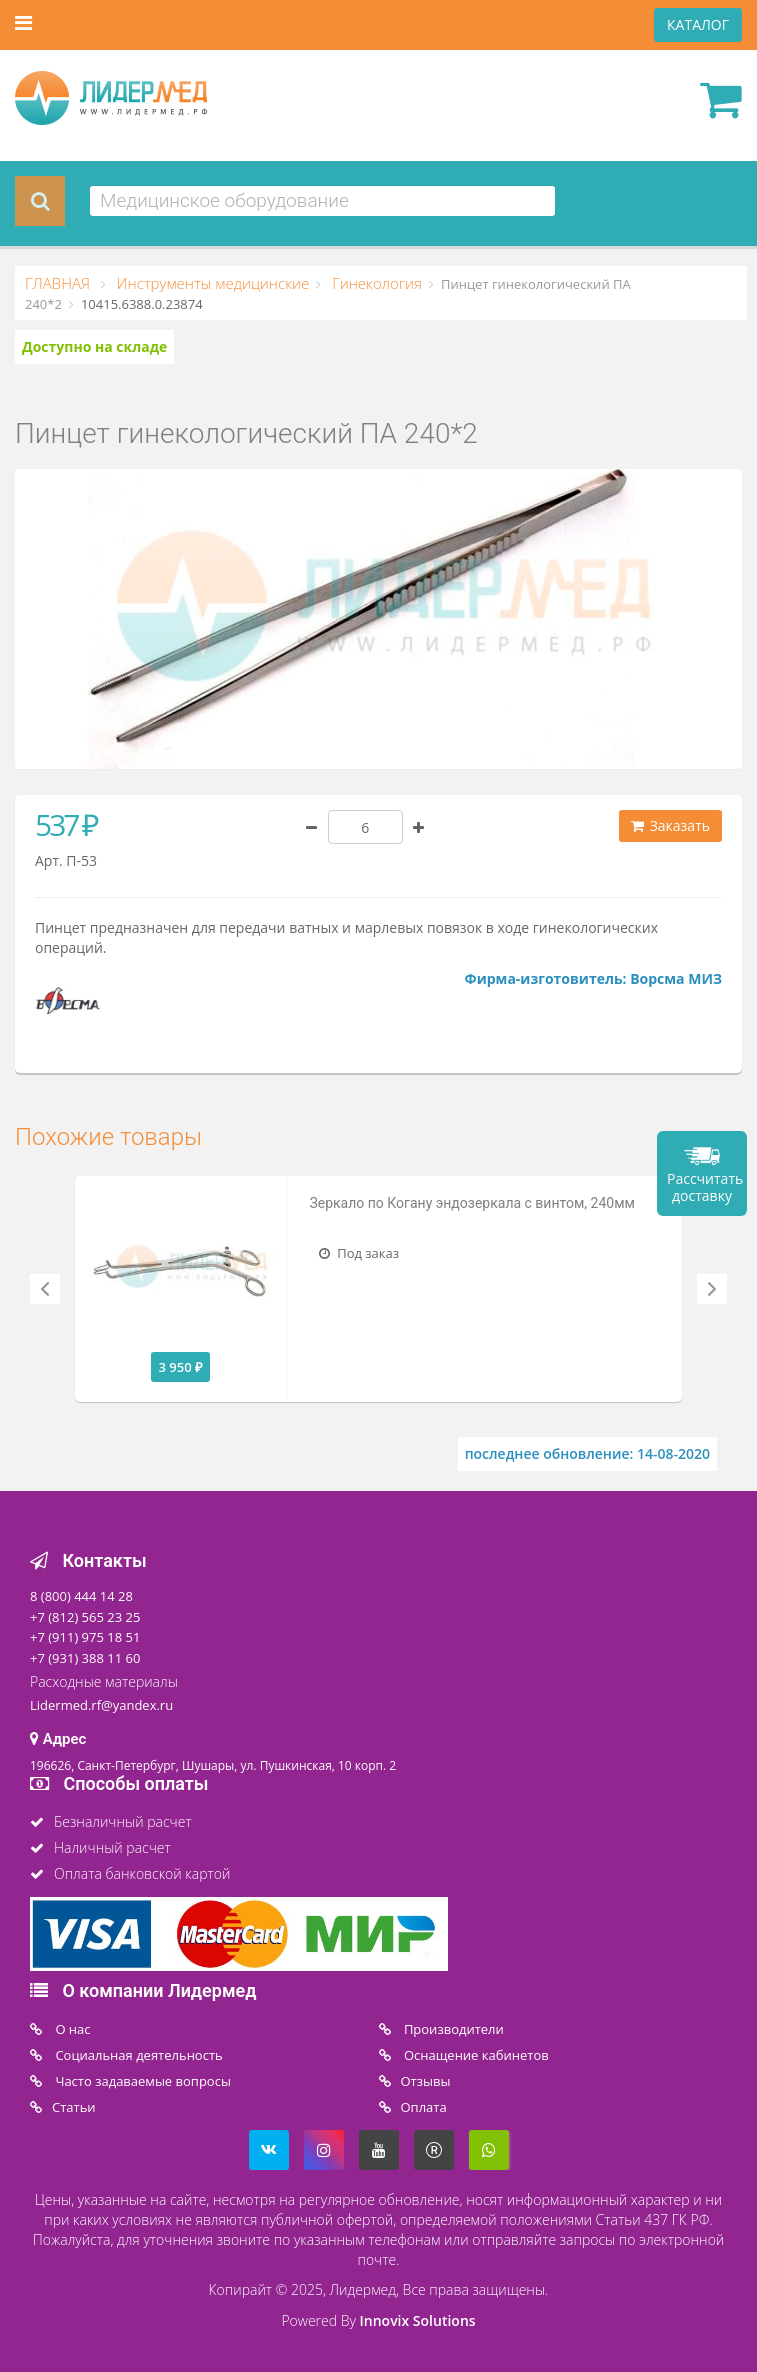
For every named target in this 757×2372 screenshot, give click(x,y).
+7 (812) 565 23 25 (85, 1617)
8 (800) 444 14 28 (81, 1596)
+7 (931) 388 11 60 (85, 1658)
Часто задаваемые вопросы (141, 2081)
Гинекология (375, 283)
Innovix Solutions (418, 2320)
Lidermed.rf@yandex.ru (101, 1705)
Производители (452, 2029)
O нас (71, 2029)
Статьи (74, 2107)
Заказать (670, 825)
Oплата (424, 2107)
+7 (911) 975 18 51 (85, 1637)
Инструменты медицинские (211, 283)
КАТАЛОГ (698, 24)
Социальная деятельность (137, 2055)
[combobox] (322, 201)
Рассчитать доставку (705, 1187)
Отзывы (426, 2081)
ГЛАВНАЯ (59, 283)
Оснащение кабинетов (475, 2055)
